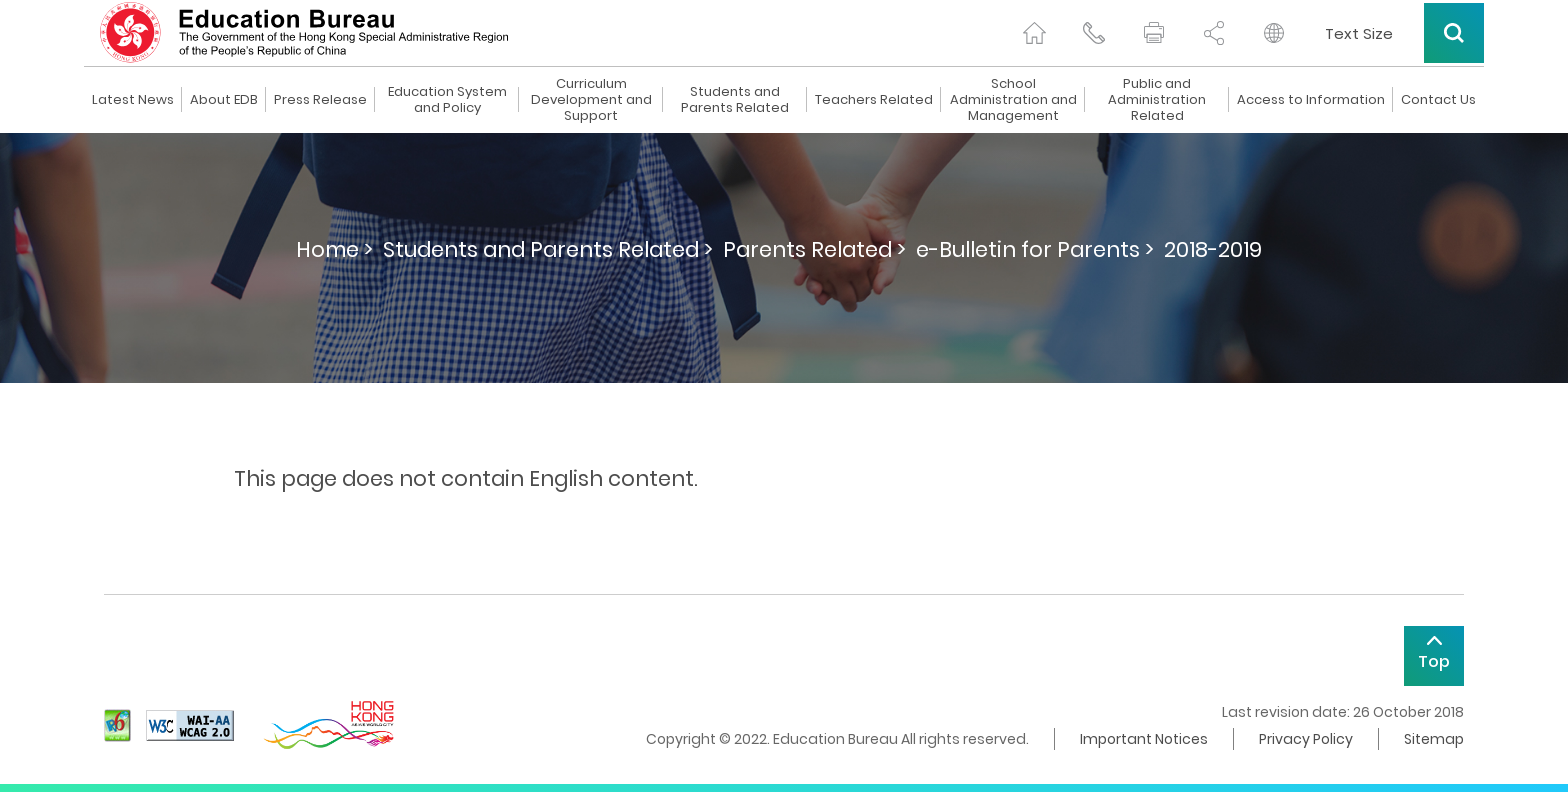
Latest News (133, 100)
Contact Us (1438, 100)
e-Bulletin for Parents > (1035, 249)
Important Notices (1144, 739)
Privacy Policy (1306, 739)
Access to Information (1311, 100)
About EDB (224, 100)
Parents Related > (814, 249)
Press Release (320, 100)
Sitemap (1434, 739)
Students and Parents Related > (548, 249)
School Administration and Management (1013, 100)
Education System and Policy (447, 100)
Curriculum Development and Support (591, 100)
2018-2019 (1213, 249)
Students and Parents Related (735, 100)
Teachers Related (874, 100)
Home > (334, 249)
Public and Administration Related (1157, 100)
